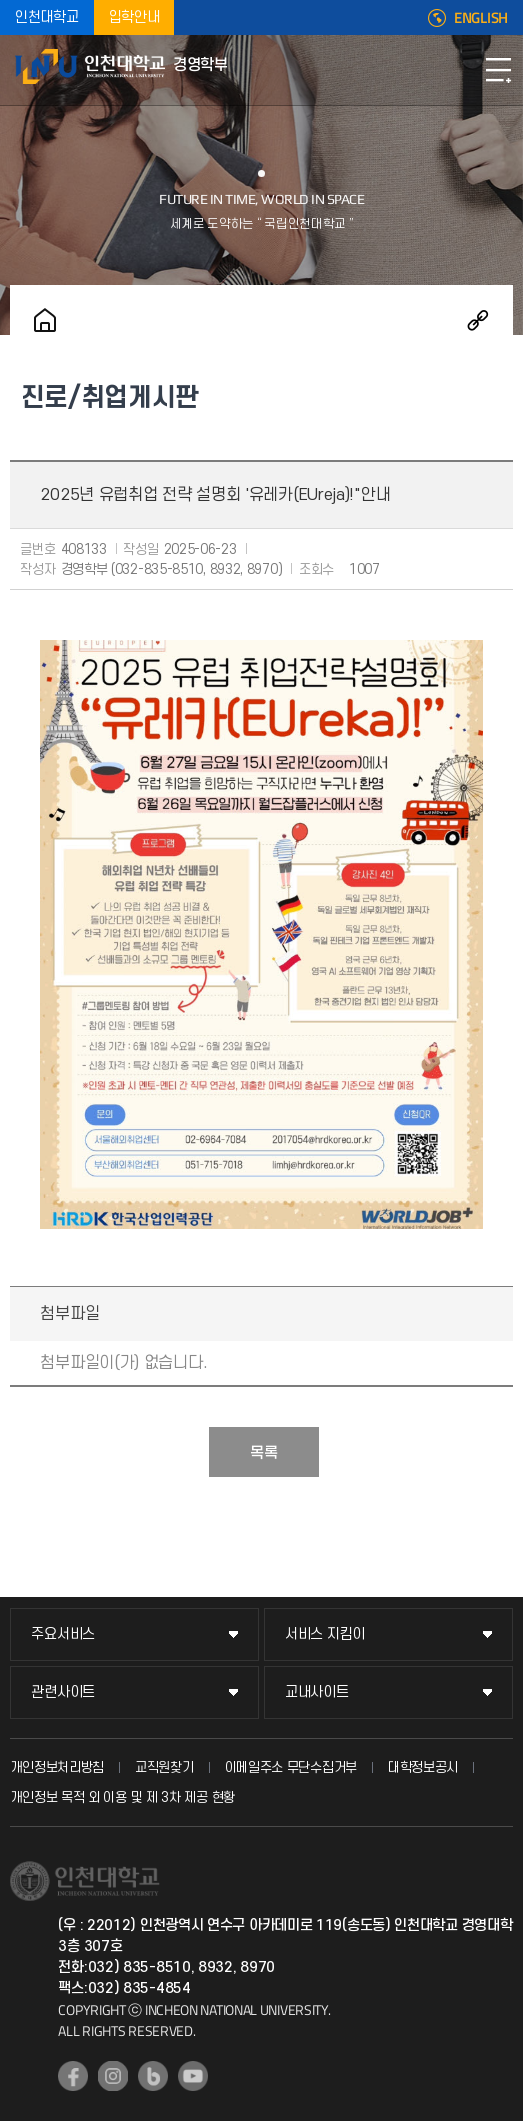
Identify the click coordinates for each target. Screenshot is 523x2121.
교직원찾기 (164, 1767)
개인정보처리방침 (57, 1767)
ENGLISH (481, 18)
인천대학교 (47, 17)
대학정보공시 (423, 1767)
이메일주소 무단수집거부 (291, 1767)
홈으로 (45, 320)
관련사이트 (63, 1692)
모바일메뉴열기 (498, 70)
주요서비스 (63, 1634)
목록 (264, 1453)
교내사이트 (317, 1692)
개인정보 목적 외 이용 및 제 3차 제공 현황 (122, 1797)
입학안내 (134, 17)
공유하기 (478, 320)
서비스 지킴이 (325, 1634)
